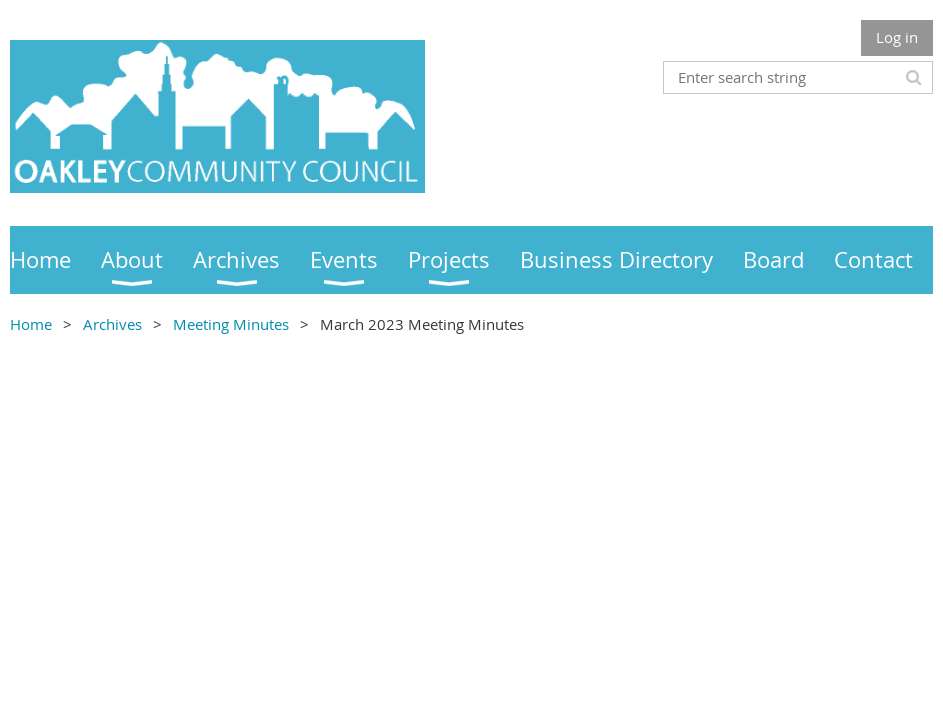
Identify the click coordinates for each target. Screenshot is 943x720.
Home (31, 324)
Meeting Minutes (231, 324)
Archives (112, 324)
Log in (897, 37)
